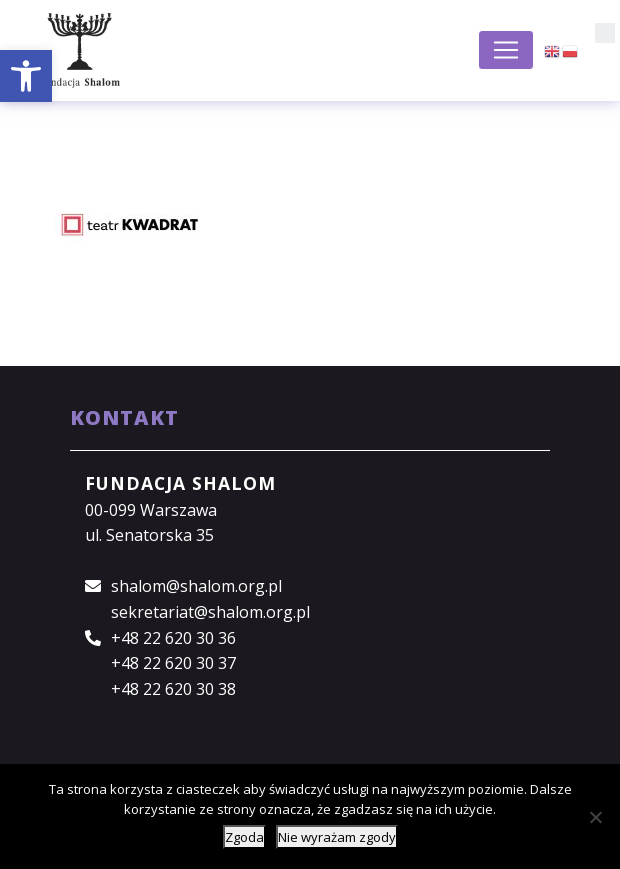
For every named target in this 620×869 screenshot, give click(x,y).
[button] (26, 76)
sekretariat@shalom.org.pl (210, 612)
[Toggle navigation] (506, 50)
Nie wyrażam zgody (337, 837)
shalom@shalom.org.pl (196, 586)
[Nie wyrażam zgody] (595, 817)
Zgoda (244, 837)
